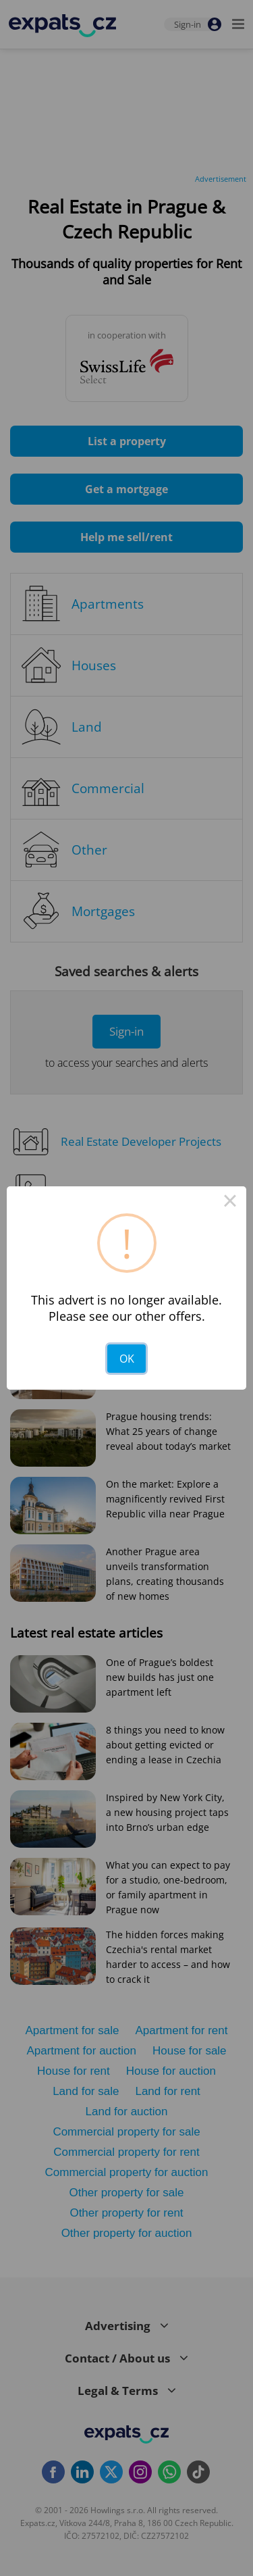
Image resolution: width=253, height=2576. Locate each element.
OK (126, 1358)
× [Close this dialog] (230, 1202)
